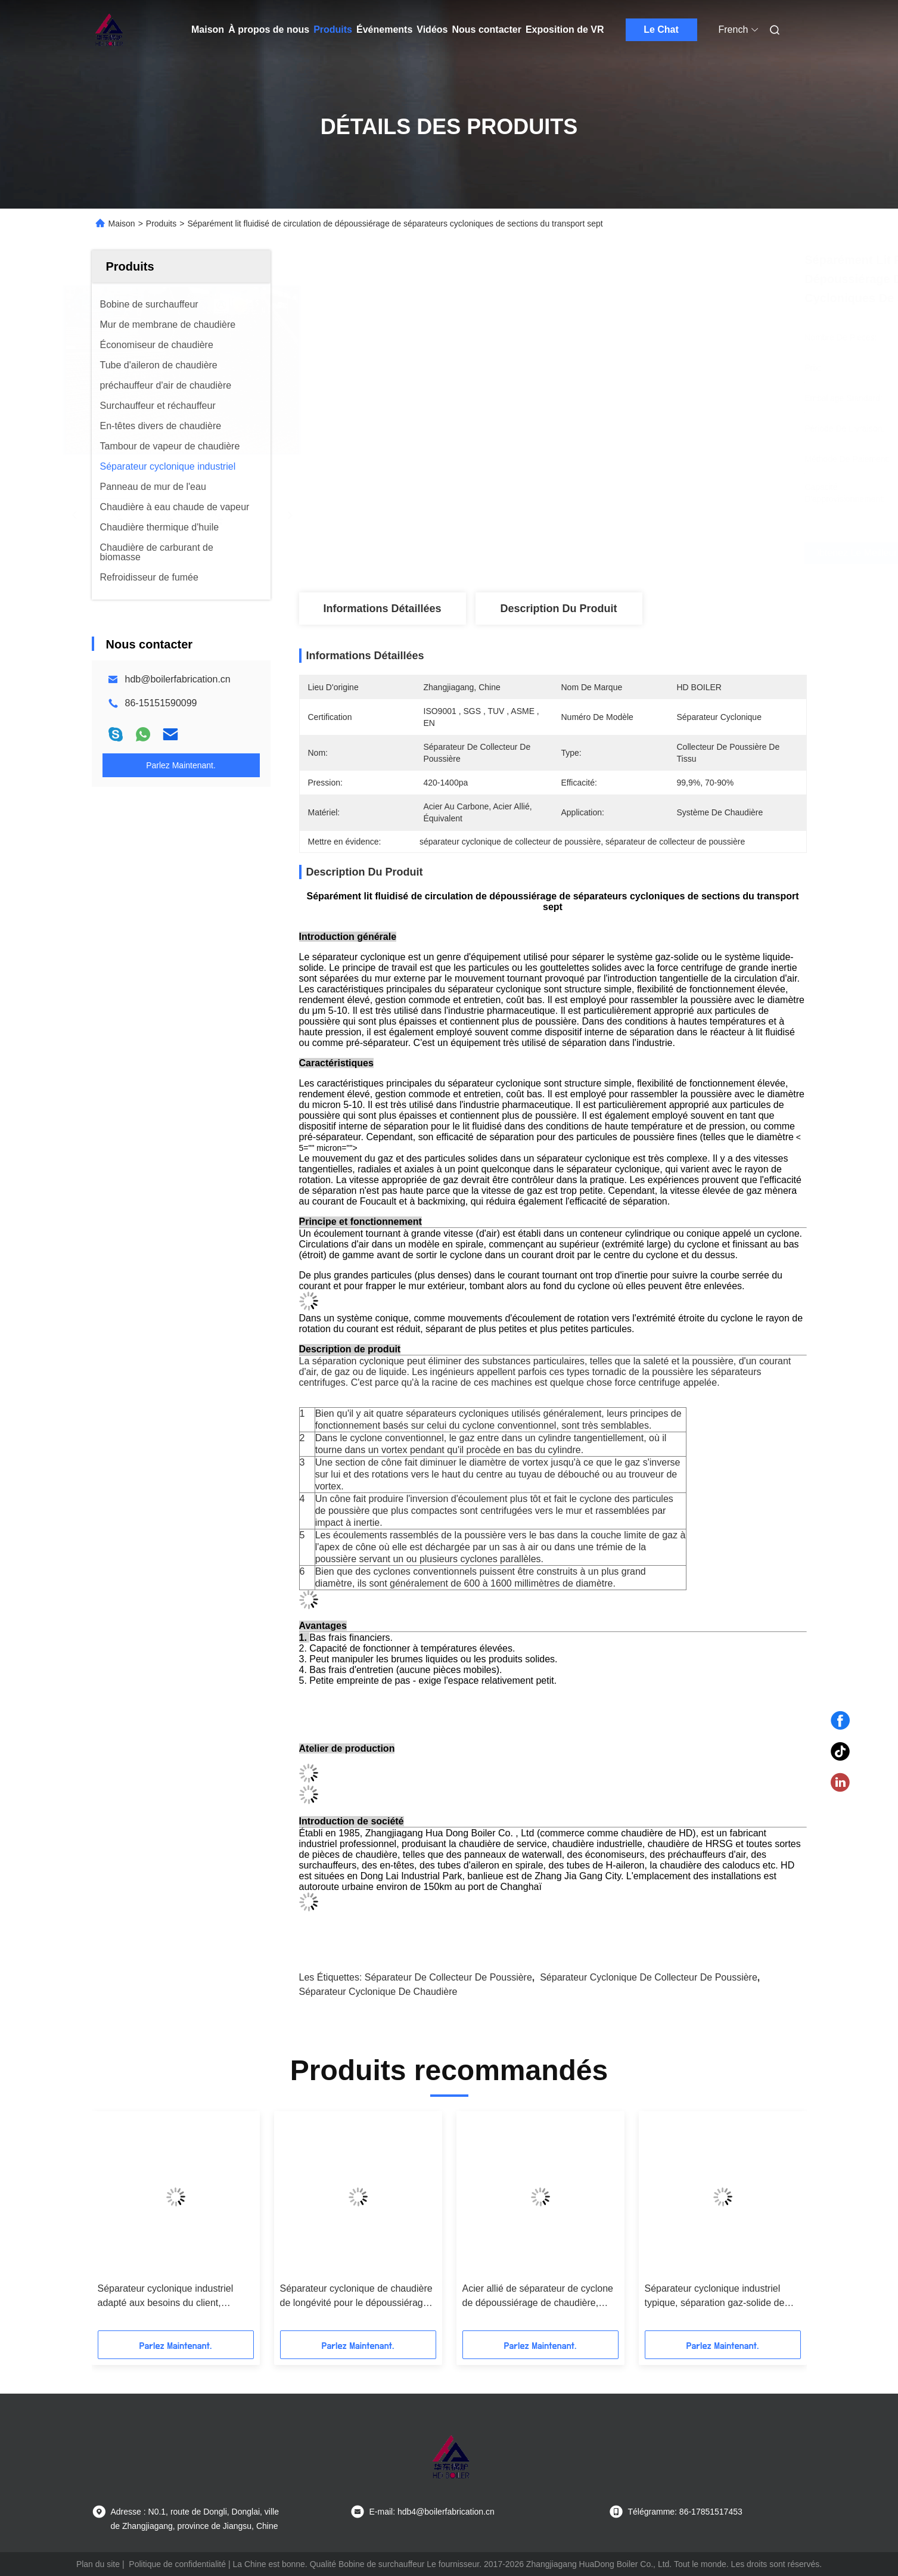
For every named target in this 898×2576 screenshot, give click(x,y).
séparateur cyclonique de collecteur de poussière (648, 1977)
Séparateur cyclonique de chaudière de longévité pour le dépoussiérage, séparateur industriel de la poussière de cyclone (357, 2296)
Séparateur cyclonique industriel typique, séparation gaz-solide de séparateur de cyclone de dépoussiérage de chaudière (715, 2296)
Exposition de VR (565, 29)
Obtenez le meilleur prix (616, 553)
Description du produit (558, 608)
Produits (332, 29)
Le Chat (661, 29)
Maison (207, 29)
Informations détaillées (382, 608)
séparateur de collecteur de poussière (448, 1977)
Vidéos (432, 29)
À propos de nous (268, 29)
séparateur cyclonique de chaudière (378, 1992)
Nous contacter (486, 29)
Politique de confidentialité (177, 2564)
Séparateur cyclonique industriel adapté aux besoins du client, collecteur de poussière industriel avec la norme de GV (167, 2296)
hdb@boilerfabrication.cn (178, 679)
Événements (384, 29)
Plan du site (98, 2564)
